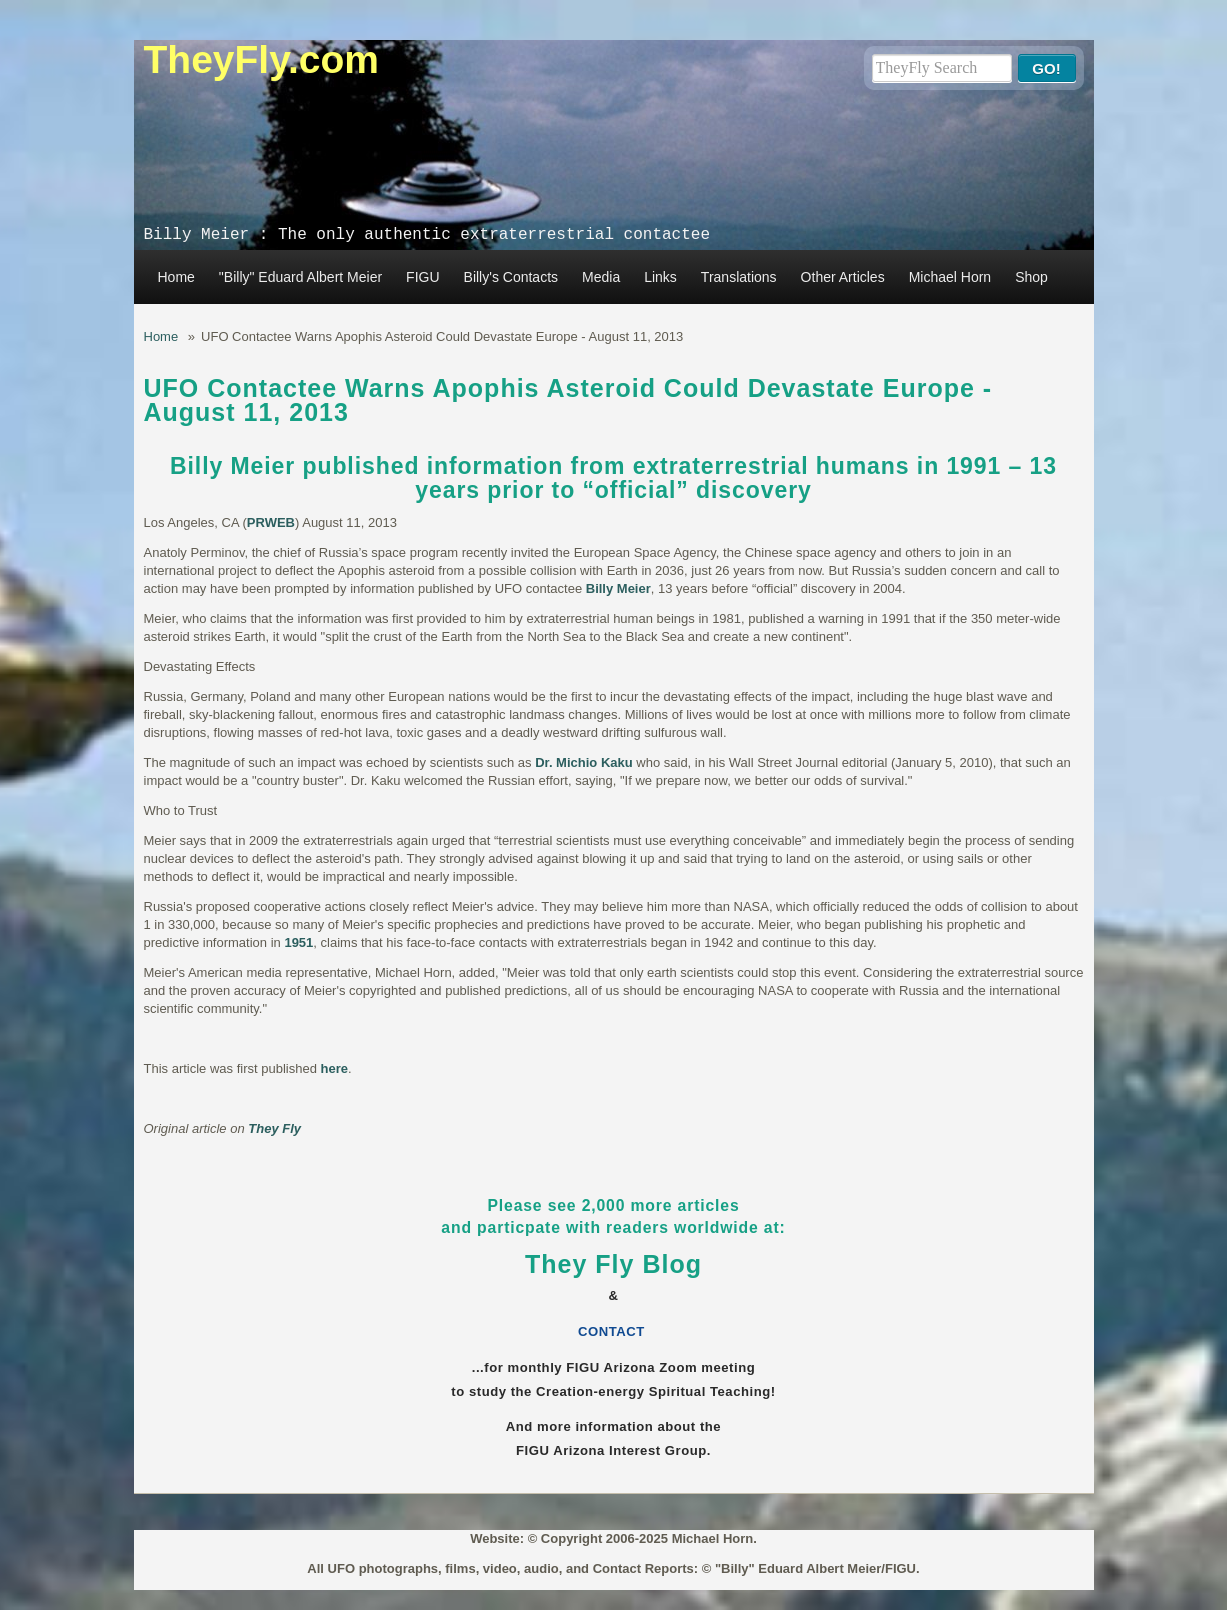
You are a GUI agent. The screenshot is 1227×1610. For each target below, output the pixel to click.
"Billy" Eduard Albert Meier (300, 277)
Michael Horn (950, 277)
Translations (739, 277)
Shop (1031, 277)
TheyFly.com (262, 59)
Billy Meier (618, 588)
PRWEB (271, 522)
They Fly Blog (613, 1264)
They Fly (274, 1128)
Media (601, 277)
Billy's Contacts (511, 277)
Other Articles (843, 277)
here (334, 1068)
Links (660, 277)
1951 (298, 942)
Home (176, 277)
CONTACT (613, 1331)
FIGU (422, 277)
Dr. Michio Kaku (584, 762)
